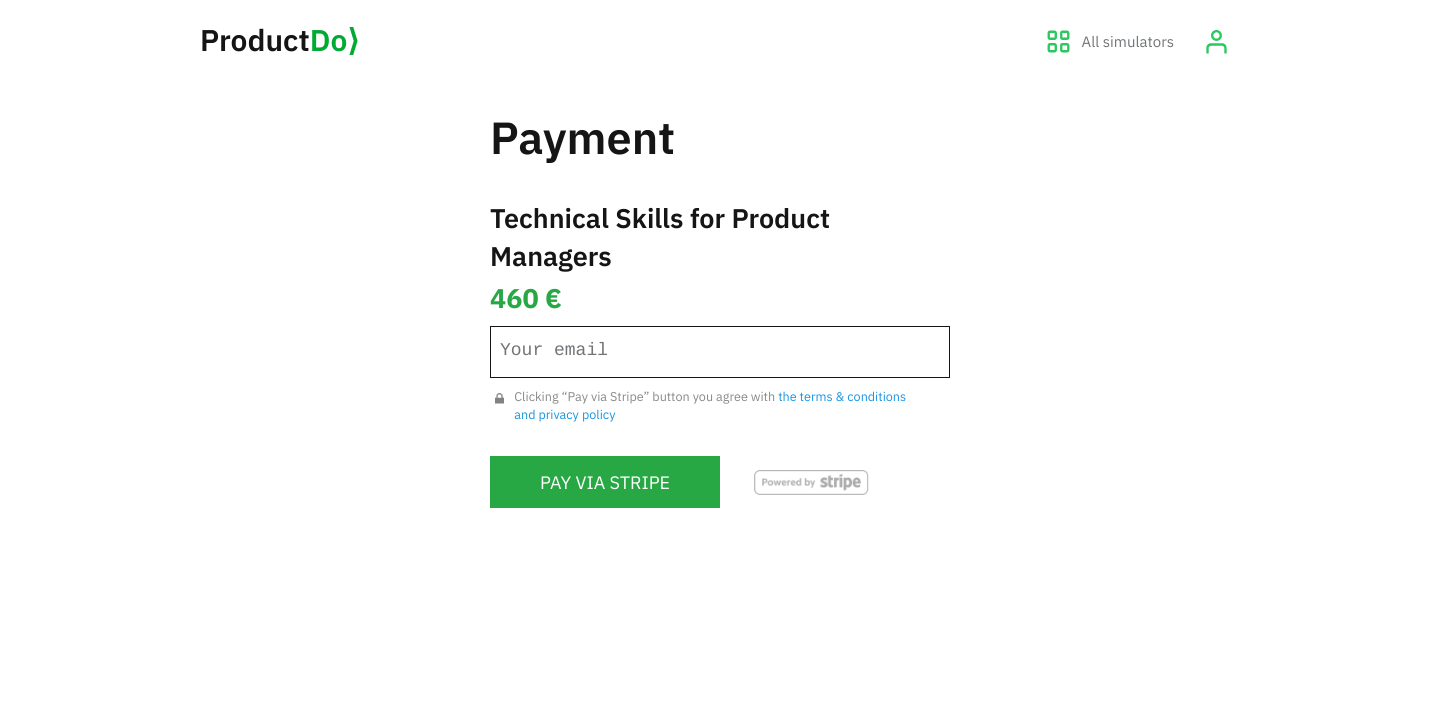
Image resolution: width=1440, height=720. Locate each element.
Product (279, 40)
